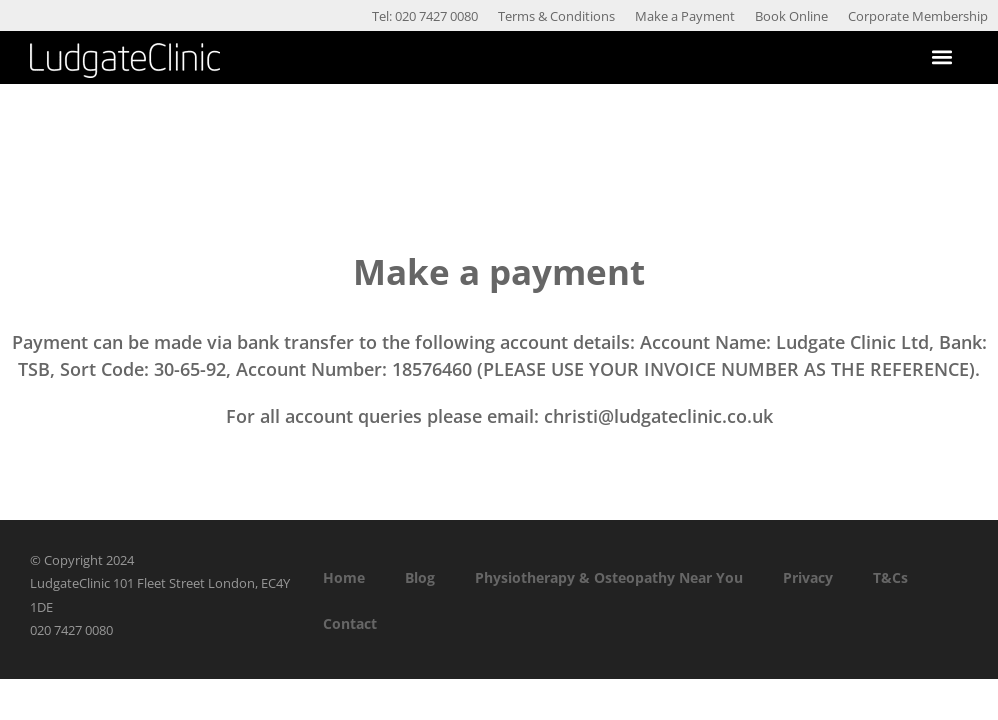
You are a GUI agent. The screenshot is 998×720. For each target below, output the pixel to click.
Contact (350, 623)
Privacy (808, 577)
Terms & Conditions (556, 16)
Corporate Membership (918, 16)
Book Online (791, 16)
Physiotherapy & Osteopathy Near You (609, 577)
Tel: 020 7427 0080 (425, 16)
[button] (941, 57)
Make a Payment (685, 16)
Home (344, 577)
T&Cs (890, 577)
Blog (420, 577)
